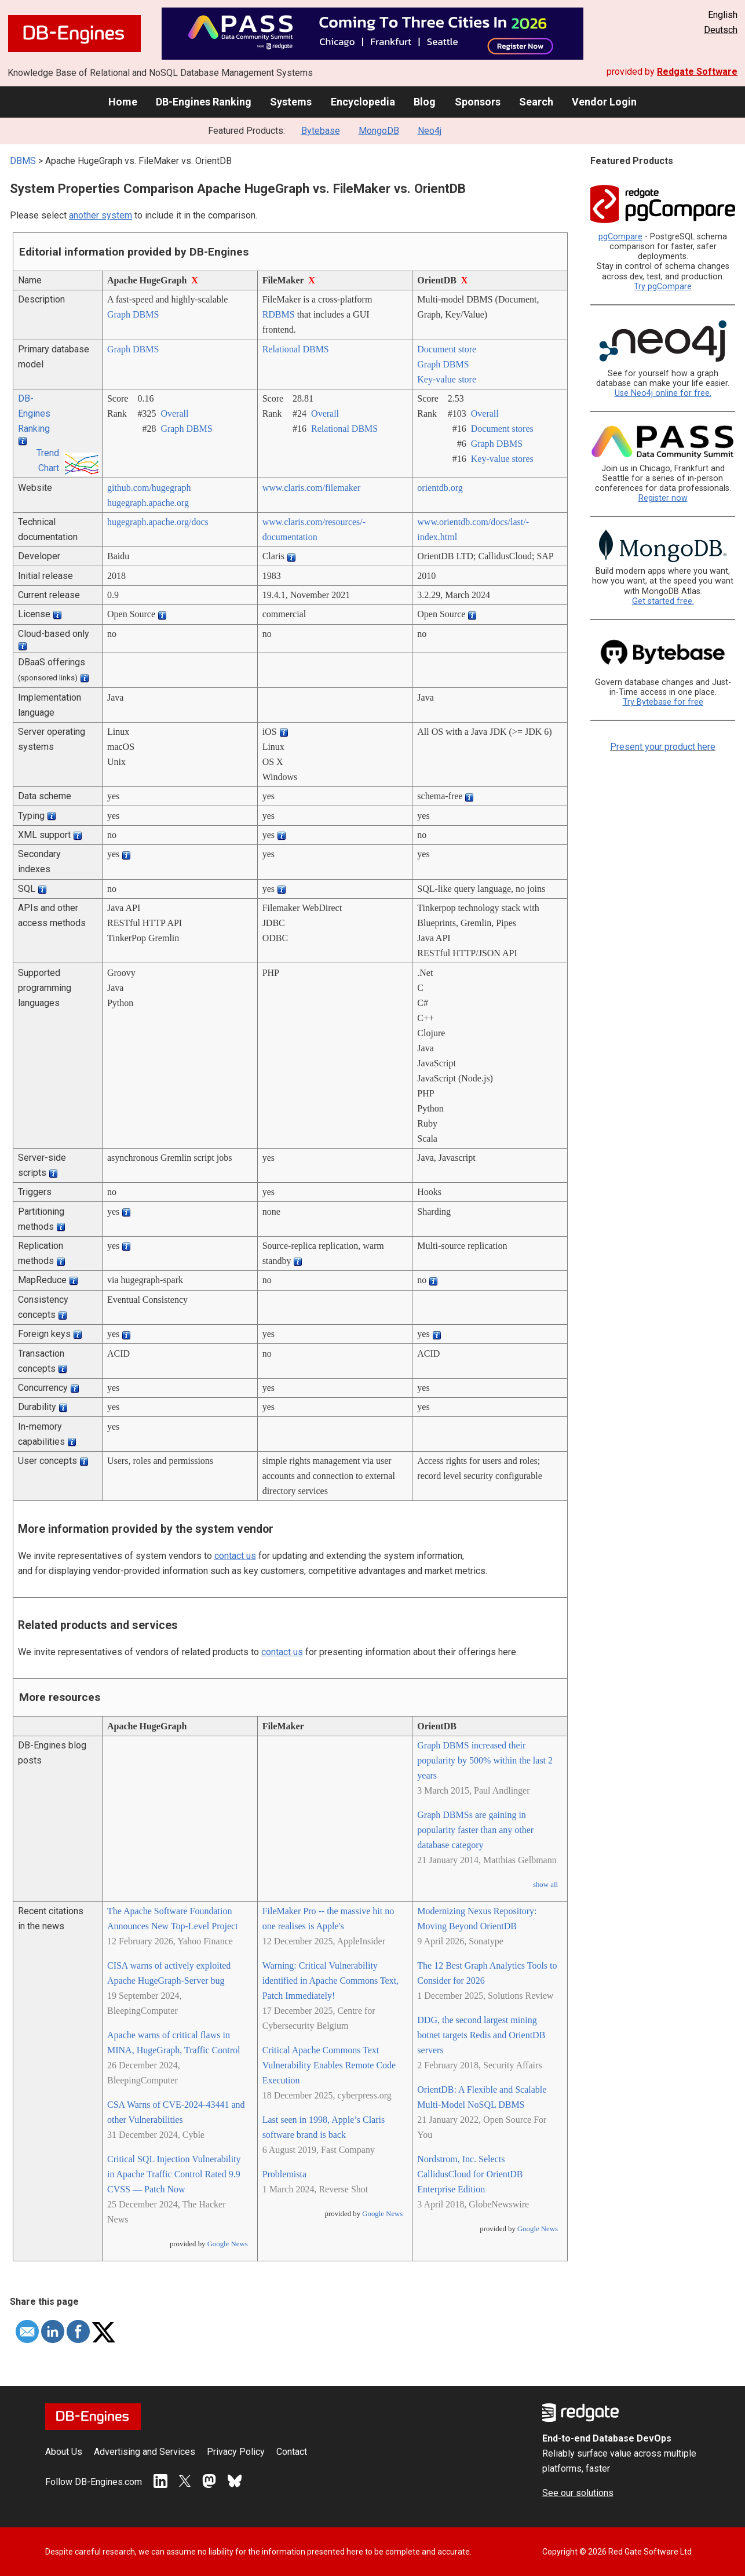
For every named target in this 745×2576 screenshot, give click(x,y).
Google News (227, 2244)
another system (100, 215)
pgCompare (620, 237)
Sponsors (478, 102)
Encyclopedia (363, 102)
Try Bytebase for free (663, 702)
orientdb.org (439, 488)
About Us (63, 2451)
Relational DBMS (295, 349)
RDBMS (278, 314)
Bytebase (320, 130)
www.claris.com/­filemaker (311, 488)
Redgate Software (697, 71)
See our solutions (577, 2492)
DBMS (23, 160)
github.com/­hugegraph (149, 488)
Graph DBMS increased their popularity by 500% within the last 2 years (485, 1760)
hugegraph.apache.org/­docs (158, 522)
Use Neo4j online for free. (663, 393)
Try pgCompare (663, 287)
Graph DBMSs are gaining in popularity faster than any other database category (475, 1830)
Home (122, 102)
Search (536, 102)
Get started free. (663, 601)
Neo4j (429, 130)
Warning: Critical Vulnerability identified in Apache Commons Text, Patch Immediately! (330, 1981)
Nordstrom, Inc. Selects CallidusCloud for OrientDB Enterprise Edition (470, 2174)
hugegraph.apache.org (148, 503)
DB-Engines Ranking (203, 102)
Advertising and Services (144, 2451)
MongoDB (379, 130)
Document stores (502, 428)
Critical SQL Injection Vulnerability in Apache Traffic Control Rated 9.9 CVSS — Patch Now (174, 2174)
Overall (174, 413)
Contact (291, 2451)
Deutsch (720, 29)
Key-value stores (502, 459)
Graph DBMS (133, 314)
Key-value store (446, 379)
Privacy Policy (236, 2451)
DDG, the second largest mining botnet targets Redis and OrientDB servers (481, 2035)
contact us (235, 1555)
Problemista (284, 2174)
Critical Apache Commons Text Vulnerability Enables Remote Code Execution (329, 2065)
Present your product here (662, 746)
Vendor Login (604, 102)
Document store (446, 349)
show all (545, 1885)
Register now (663, 498)
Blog (425, 102)
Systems (291, 102)
